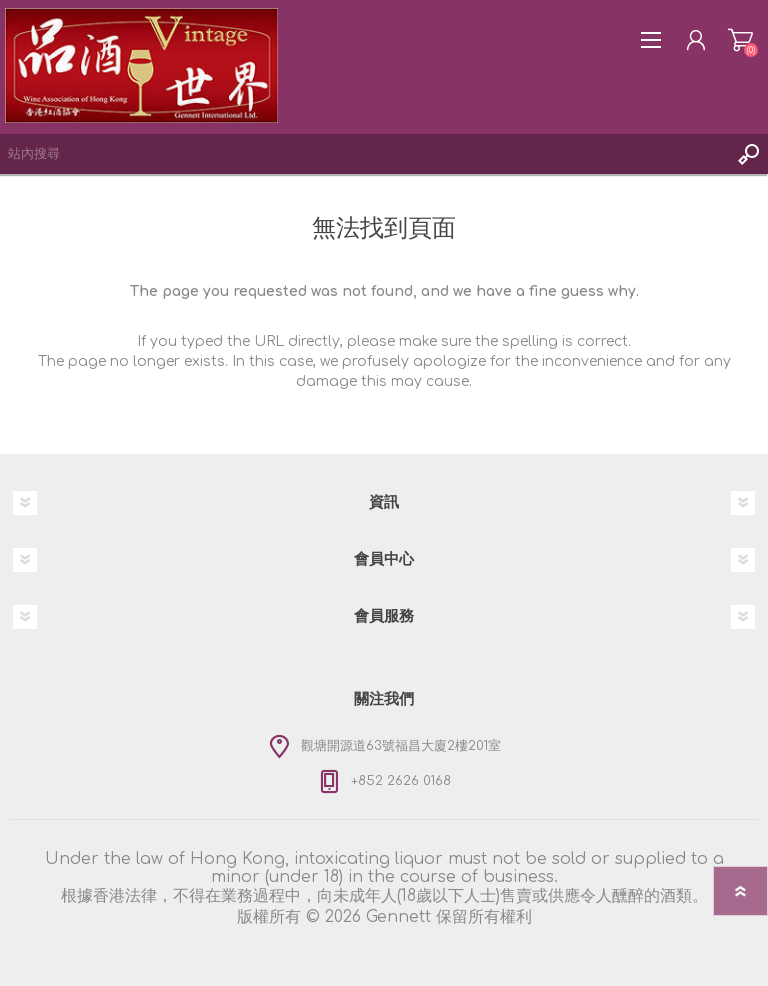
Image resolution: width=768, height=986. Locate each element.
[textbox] (364, 154)
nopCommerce (436, 942)
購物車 (740, 40)
